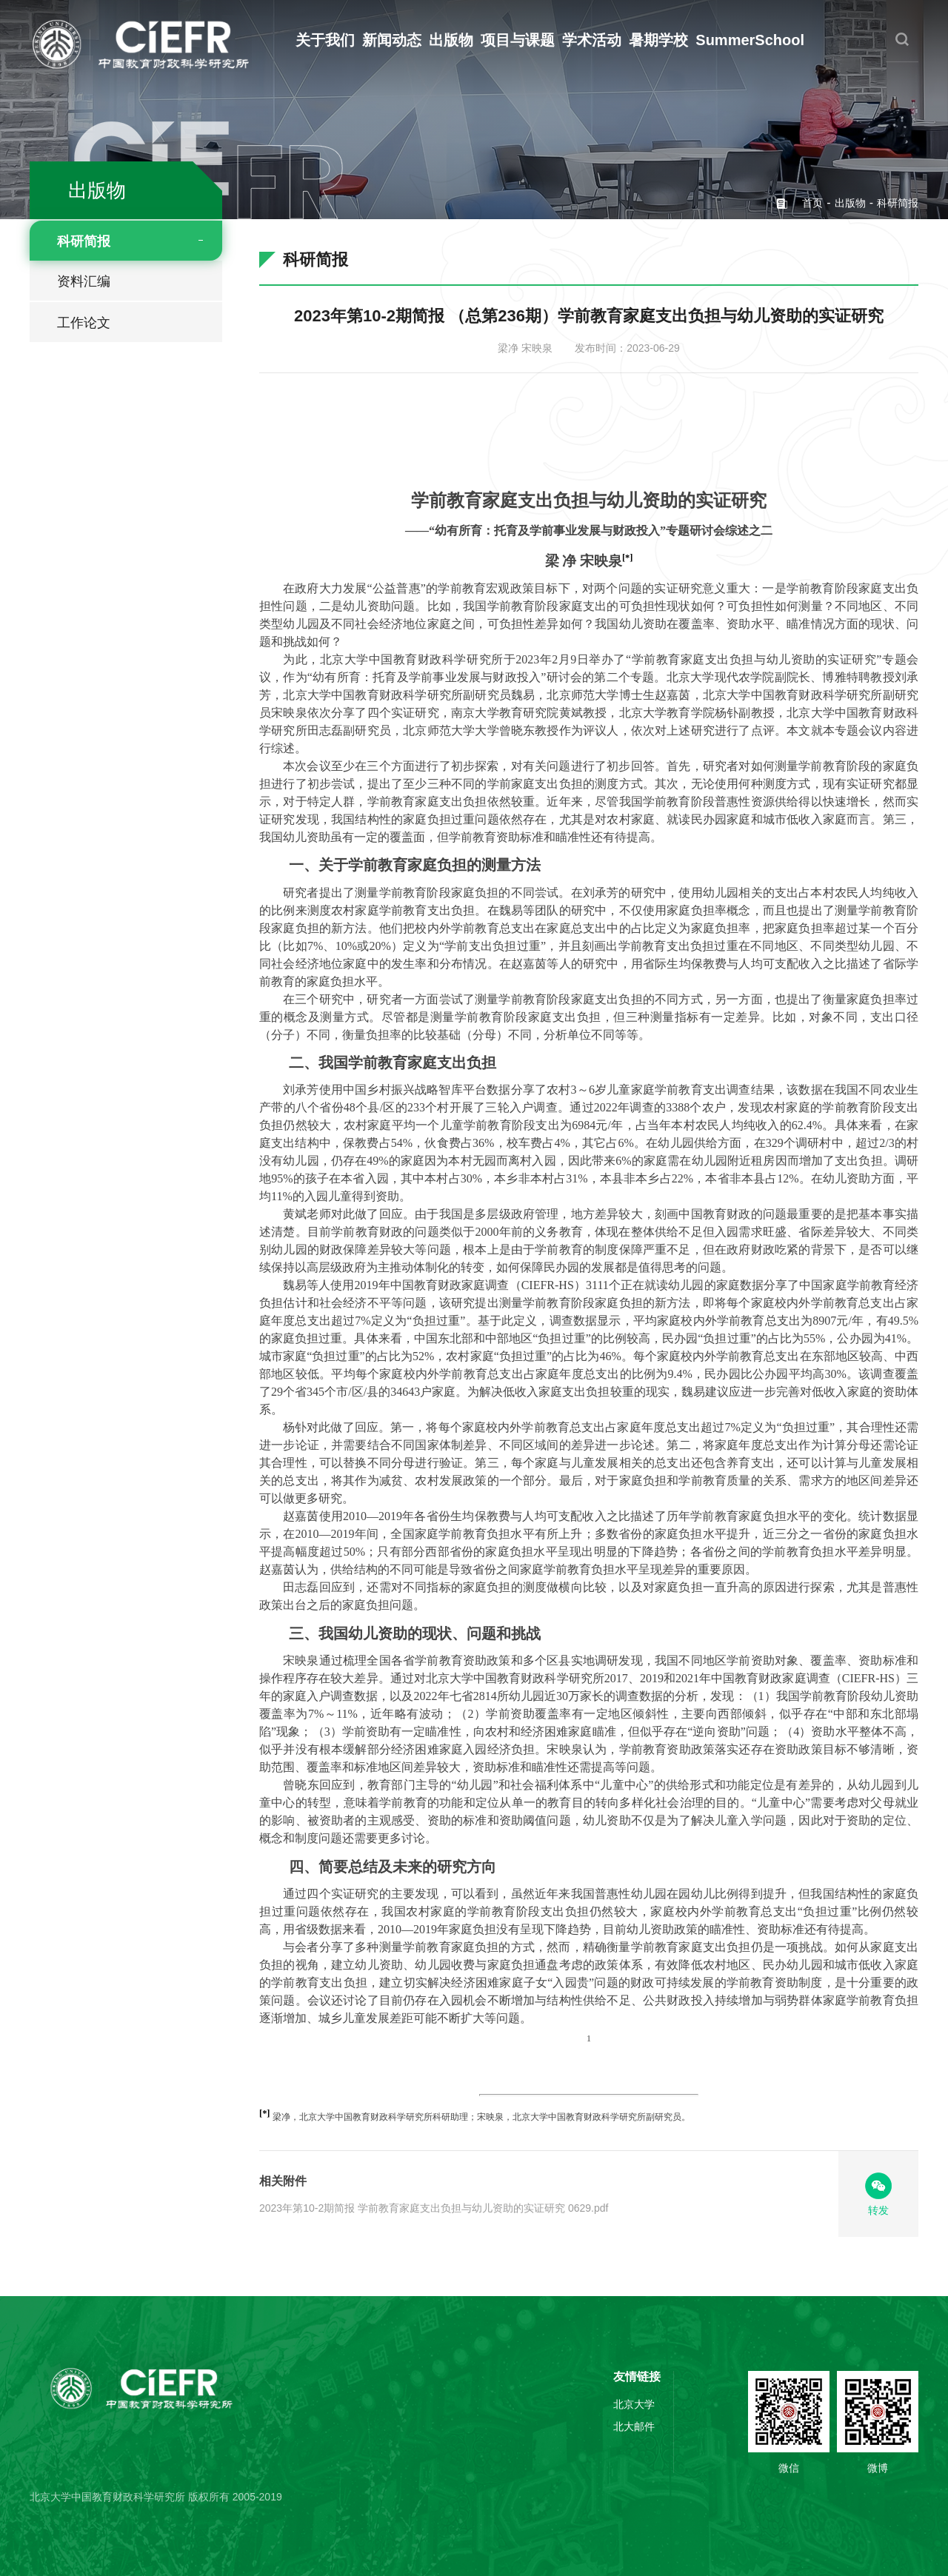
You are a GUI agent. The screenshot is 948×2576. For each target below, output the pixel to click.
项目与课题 (518, 40)
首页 (812, 203)
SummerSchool (749, 40)
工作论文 (83, 322)
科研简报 (83, 241)
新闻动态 (391, 40)
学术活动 (591, 40)
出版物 (451, 40)
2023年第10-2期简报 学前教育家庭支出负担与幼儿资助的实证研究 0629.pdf (433, 2208)
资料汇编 (83, 281)
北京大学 (634, 2404)
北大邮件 (634, 2426)
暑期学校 (658, 40)
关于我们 (325, 40)
